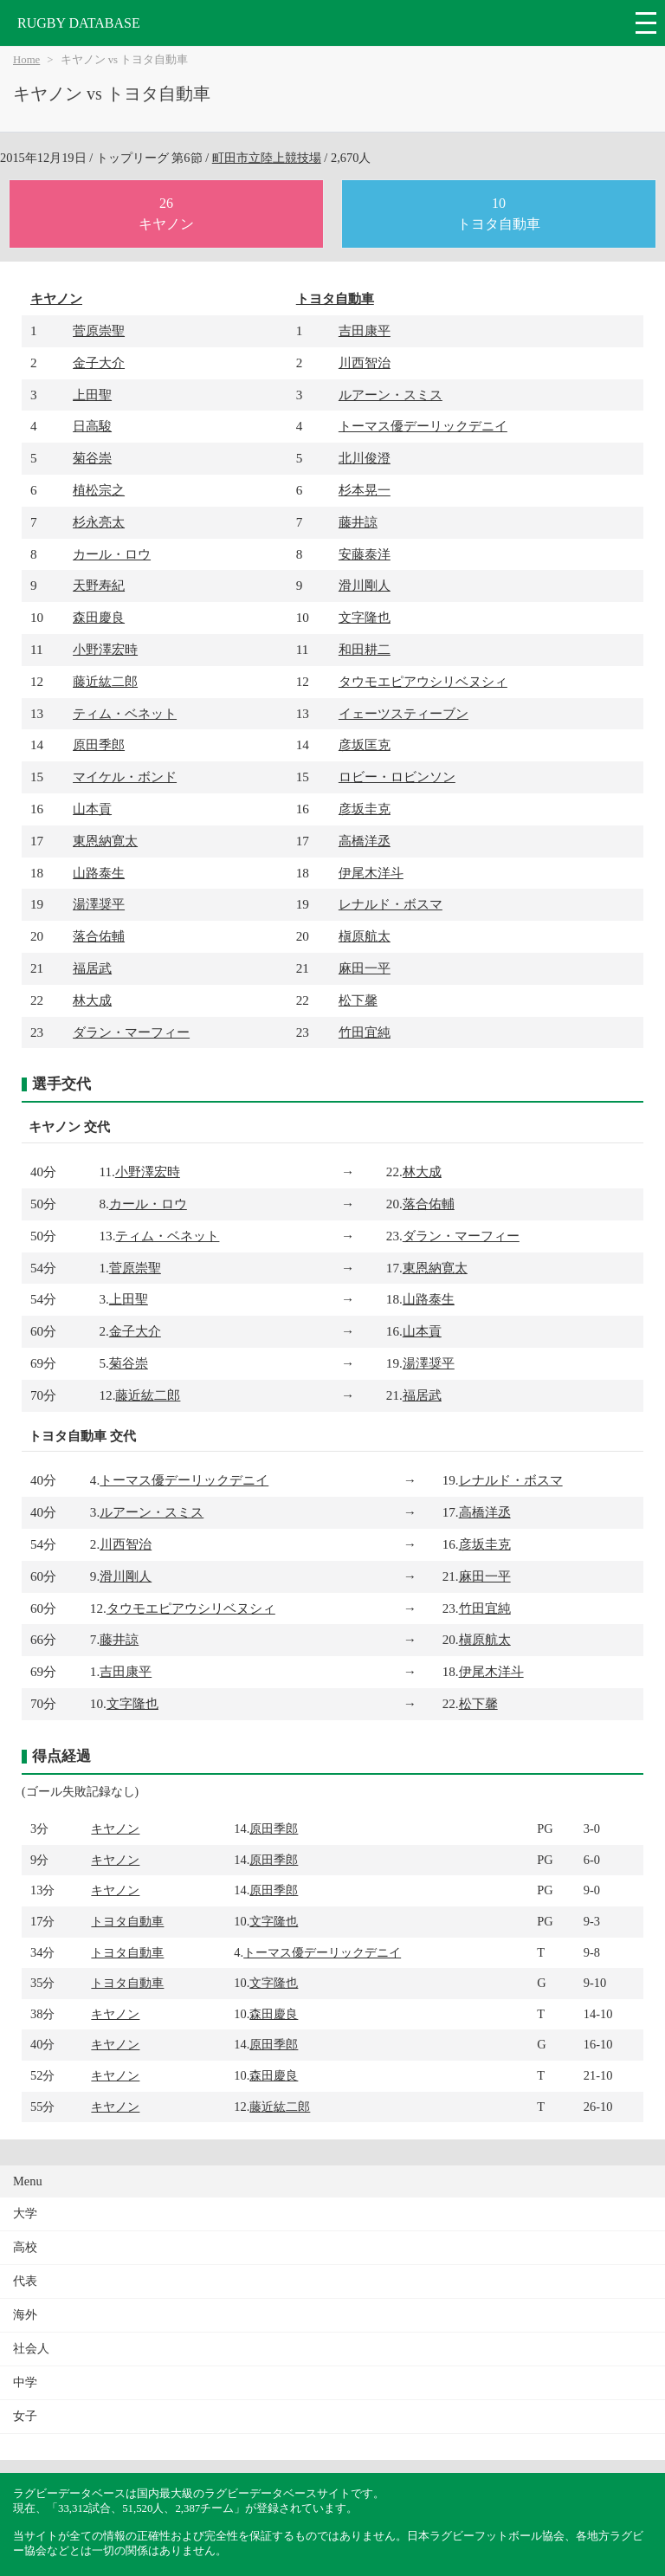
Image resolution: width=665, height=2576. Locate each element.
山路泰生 (99, 872)
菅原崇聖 (99, 330)
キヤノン (56, 298)
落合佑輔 (99, 936)
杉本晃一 (365, 489)
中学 (25, 2382)
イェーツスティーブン (403, 713)
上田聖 (92, 394)
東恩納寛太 (105, 840)
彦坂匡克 (365, 744)
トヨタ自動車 (335, 298)
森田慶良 (99, 617)
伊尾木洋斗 (371, 872)
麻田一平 (365, 968)
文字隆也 (365, 617)
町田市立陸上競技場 (266, 158)
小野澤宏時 (105, 649)
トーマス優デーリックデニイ (423, 425)
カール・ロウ (112, 554)
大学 (25, 2213)
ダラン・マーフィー (131, 1032)
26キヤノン (166, 213)
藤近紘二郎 (105, 681)
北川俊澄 (365, 457)
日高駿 (92, 425)
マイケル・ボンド (125, 776)
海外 (25, 2314)
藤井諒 (358, 522)
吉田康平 (365, 330)
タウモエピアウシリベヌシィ (423, 681)
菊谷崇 (92, 457)
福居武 (92, 968)
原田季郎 (99, 744)
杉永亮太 (99, 522)
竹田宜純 (365, 1032)
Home (26, 60)
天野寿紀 (99, 585)
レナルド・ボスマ (390, 903)
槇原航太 (365, 936)
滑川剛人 (365, 585)
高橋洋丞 (365, 840)
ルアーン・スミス (390, 394)
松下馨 (358, 1000)
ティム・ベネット (125, 713)
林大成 (92, 1000)
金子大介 (99, 362)
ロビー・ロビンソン (397, 776)
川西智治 (365, 362)
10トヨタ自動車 (498, 213)
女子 (25, 2416)
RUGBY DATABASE (78, 23)
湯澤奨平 (99, 903)
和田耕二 (365, 649)
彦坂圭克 (365, 808)
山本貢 (92, 808)
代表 (25, 2281)
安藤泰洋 (365, 554)
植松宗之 (99, 489)
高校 (25, 2247)
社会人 (31, 2348)
